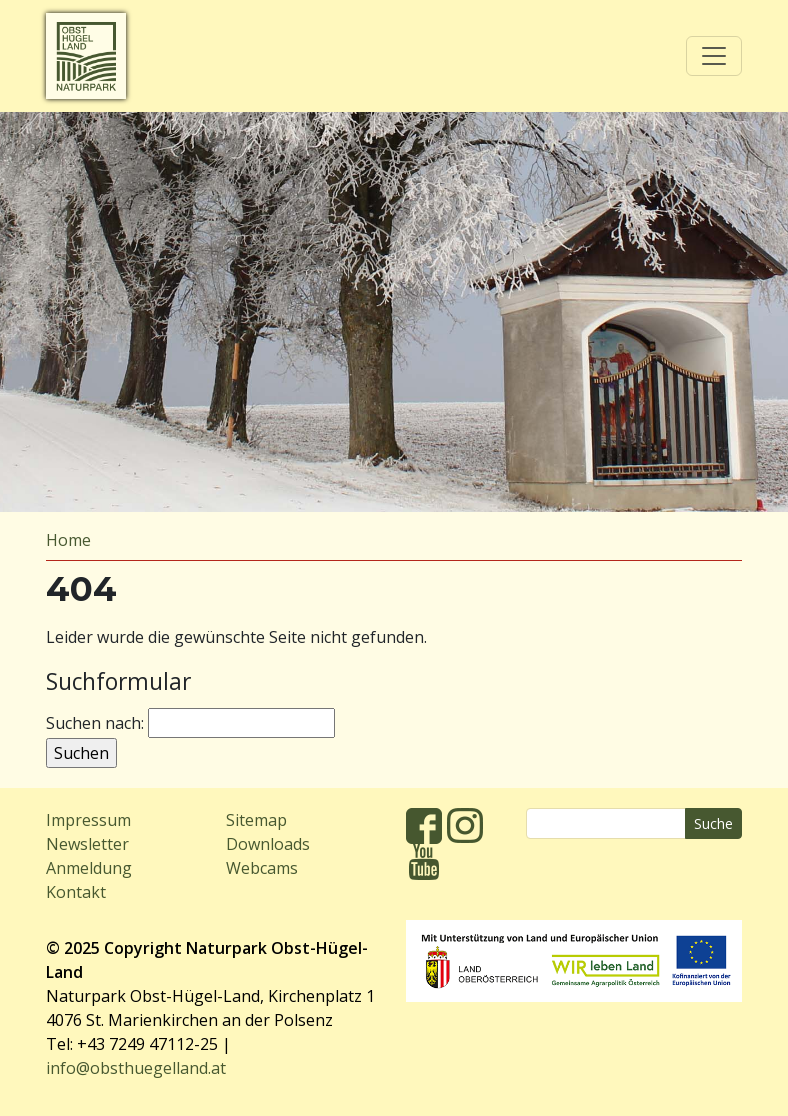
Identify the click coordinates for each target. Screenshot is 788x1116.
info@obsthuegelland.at (136, 1068)
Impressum (88, 820)
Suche (713, 823)
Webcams (262, 868)
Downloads (268, 844)
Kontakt (76, 892)
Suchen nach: (95, 723)
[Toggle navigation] (714, 56)
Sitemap (256, 820)
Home (68, 540)
